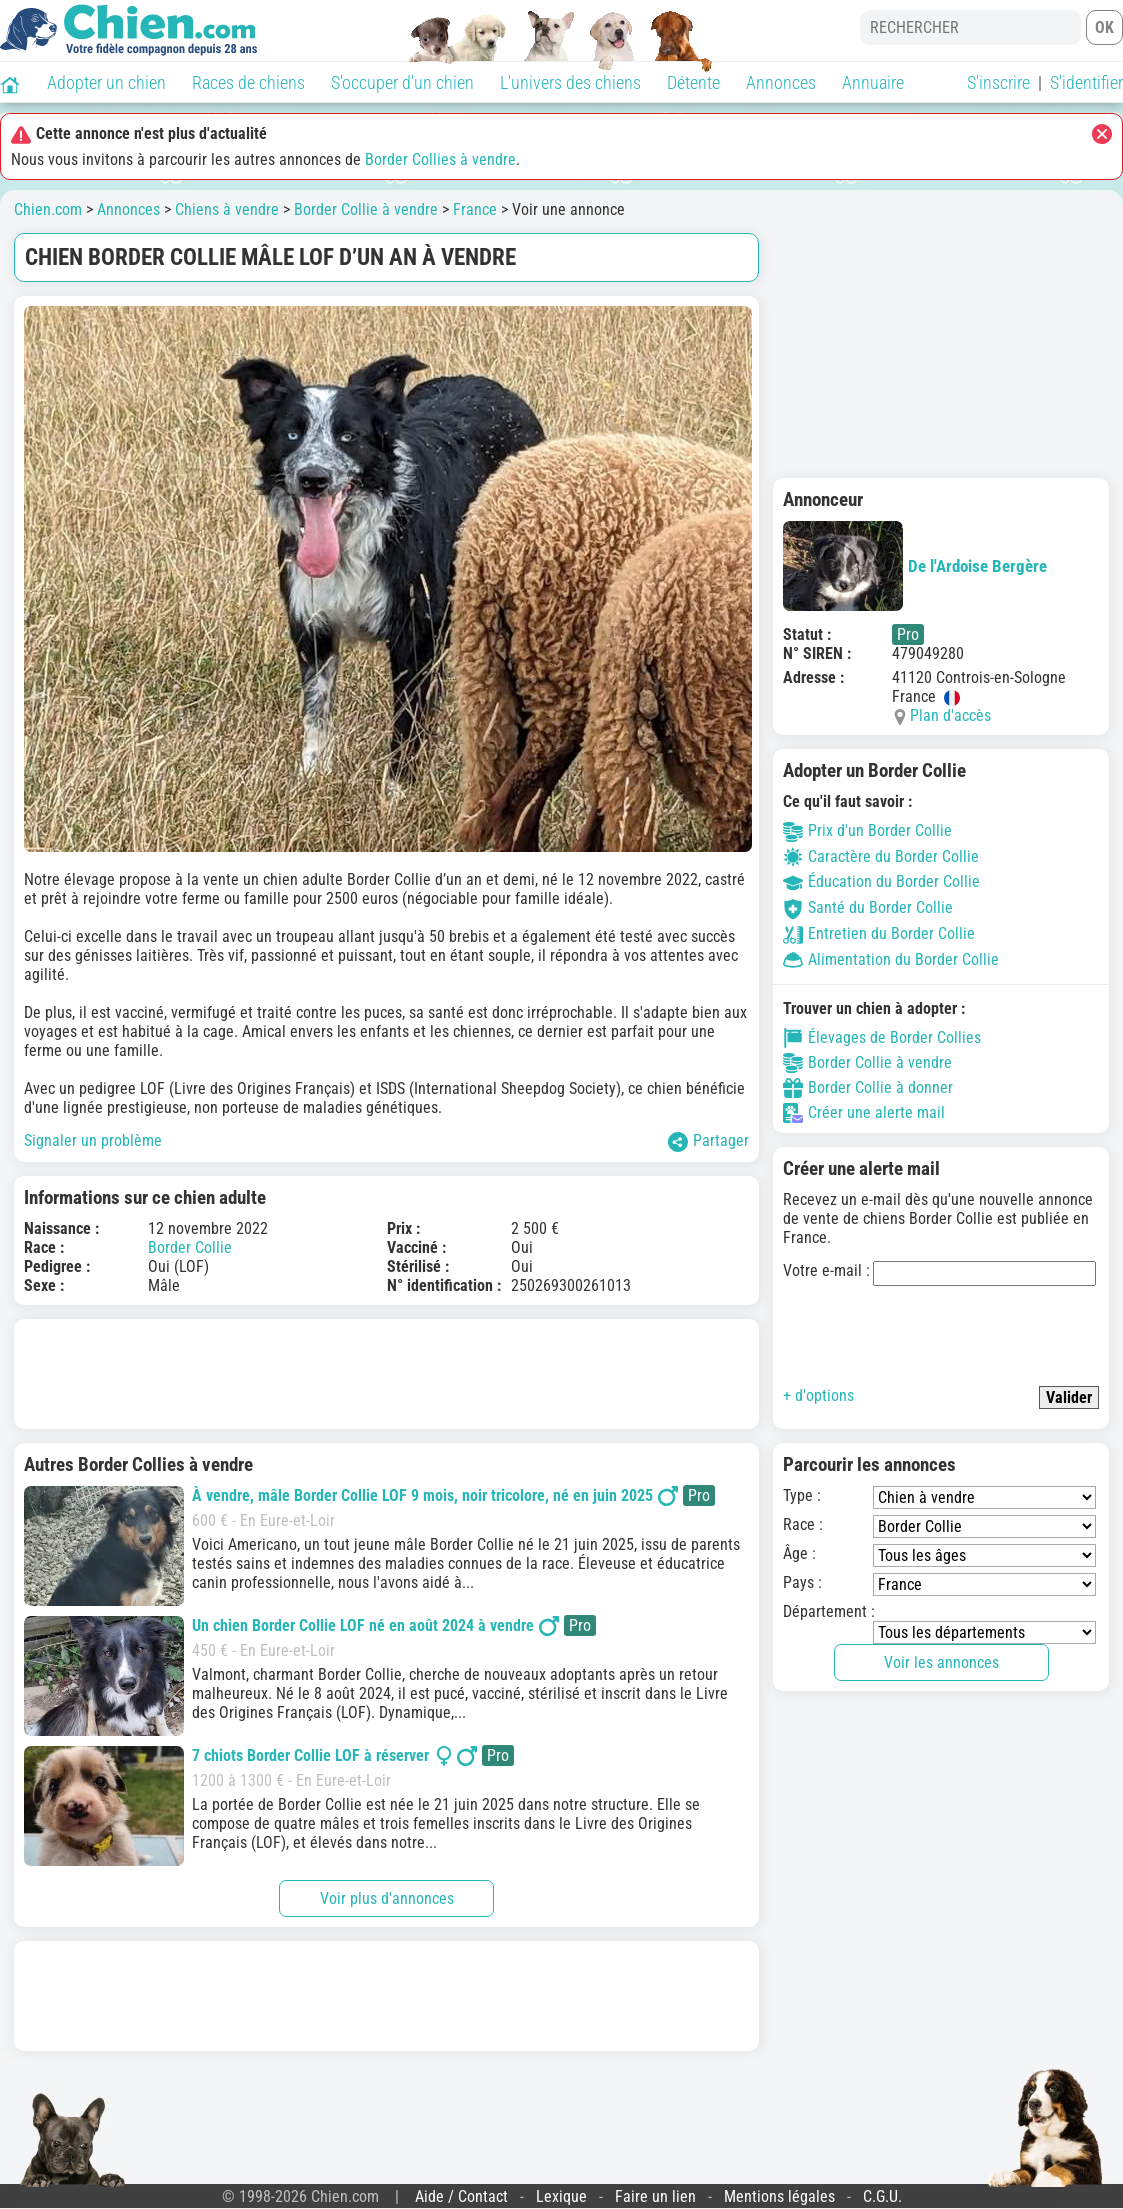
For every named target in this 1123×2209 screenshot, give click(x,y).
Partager (708, 1141)
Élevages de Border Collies (882, 1038)
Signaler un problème (93, 1140)
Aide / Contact (461, 2196)
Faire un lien (655, 2196)
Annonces (781, 82)
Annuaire (873, 82)
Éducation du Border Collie (881, 881)
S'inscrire (998, 82)
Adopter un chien (106, 82)
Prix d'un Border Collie (867, 830)
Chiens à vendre (227, 209)
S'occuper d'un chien (402, 82)
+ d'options (818, 1395)
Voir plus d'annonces (387, 1898)
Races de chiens (248, 82)
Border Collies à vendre (440, 159)
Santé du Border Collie (868, 907)
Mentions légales (779, 2196)
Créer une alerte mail (864, 1113)
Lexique (561, 2196)
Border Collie (190, 1247)
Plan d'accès (950, 715)
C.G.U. (882, 2196)
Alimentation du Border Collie (891, 959)
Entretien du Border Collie (879, 933)
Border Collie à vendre (366, 209)
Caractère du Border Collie (881, 856)
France (475, 209)
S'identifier (1086, 82)
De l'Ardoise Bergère (915, 566)
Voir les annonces (941, 1662)
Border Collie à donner (868, 1088)
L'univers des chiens (570, 82)
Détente (693, 82)
